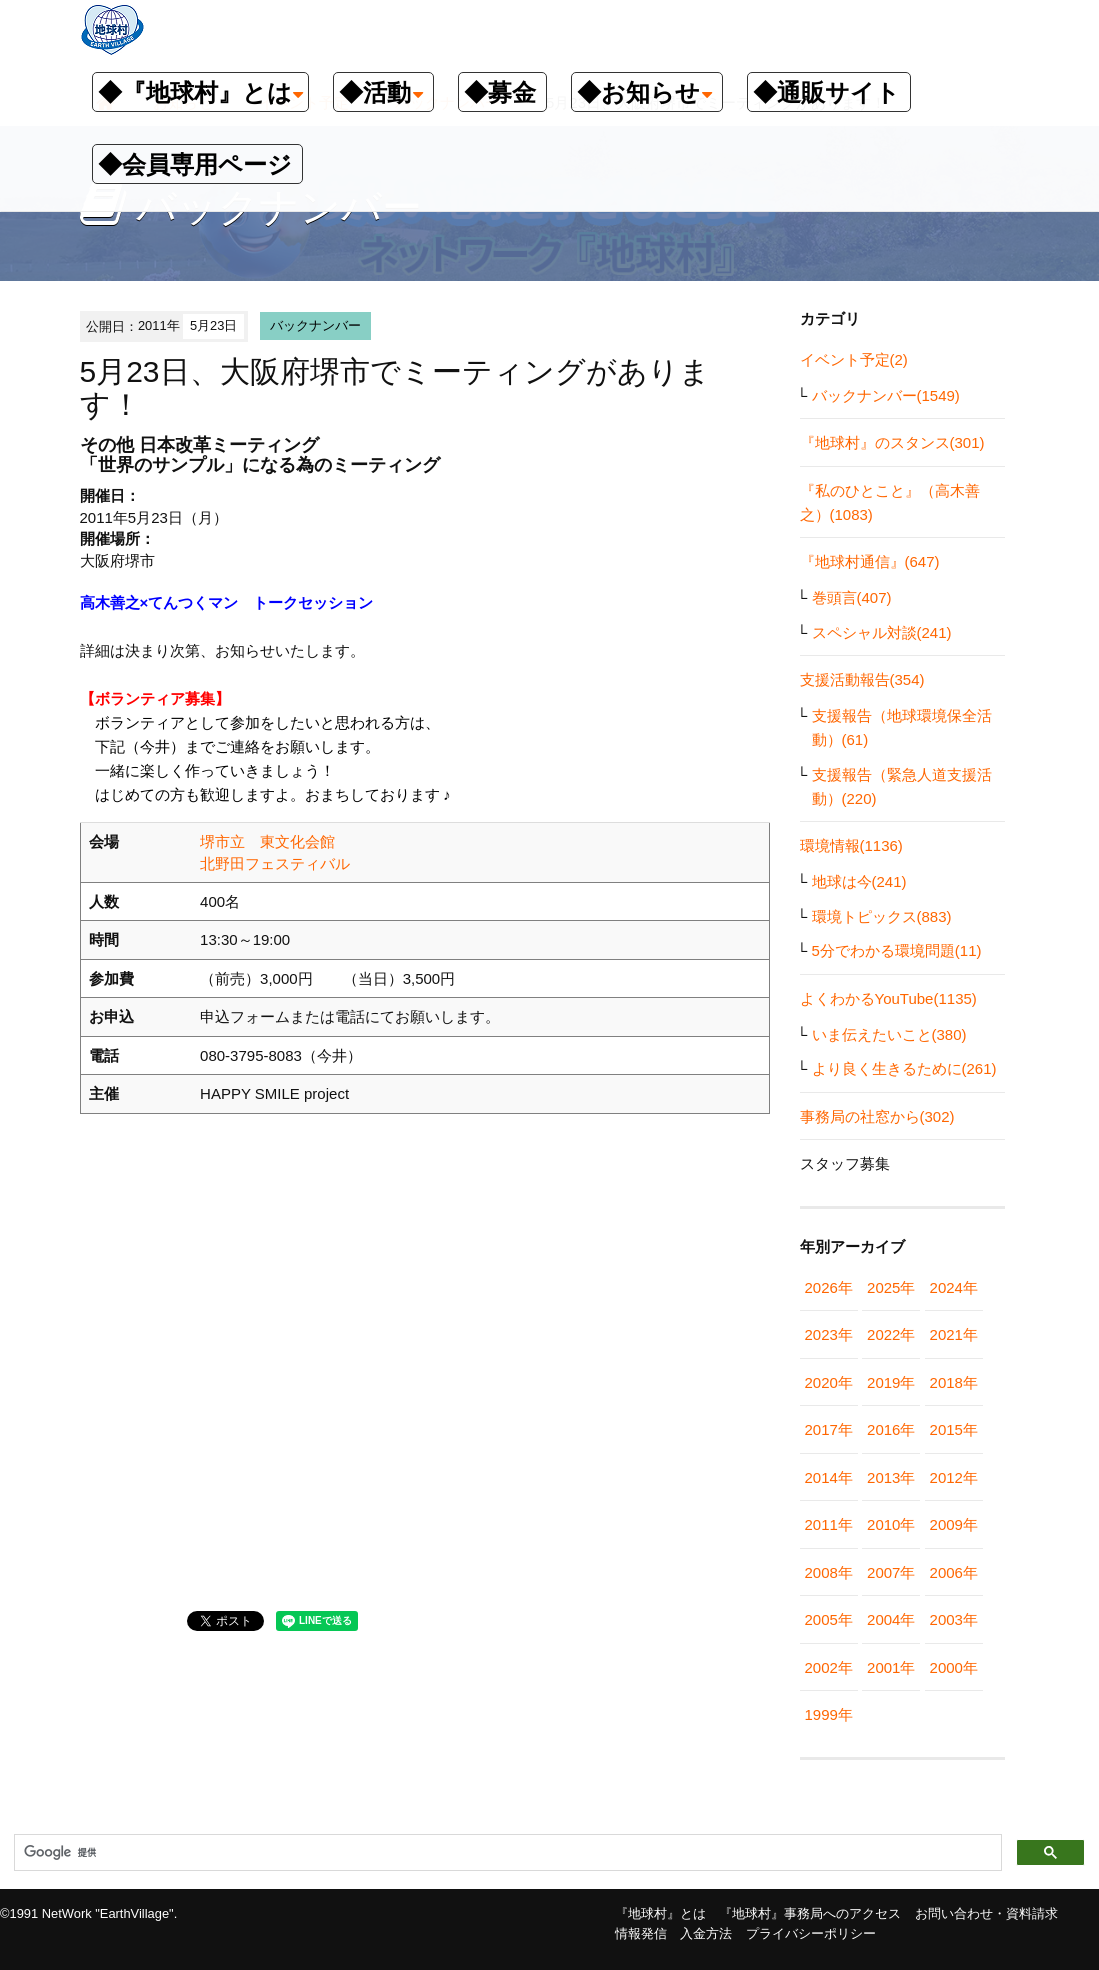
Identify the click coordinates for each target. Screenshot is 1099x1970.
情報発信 (641, 1933)
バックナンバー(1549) (886, 395)
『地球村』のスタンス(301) (892, 442)
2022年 (891, 1334)
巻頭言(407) (852, 597)
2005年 (829, 1619)
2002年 (829, 1667)
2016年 (891, 1429)
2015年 (954, 1429)
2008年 (829, 1572)
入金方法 (706, 1933)
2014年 (829, 1477)
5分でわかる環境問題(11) (897, 950)
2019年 (891, 1382)
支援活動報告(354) (862, 679)
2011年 (829, 1524)
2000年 (954, 1667)
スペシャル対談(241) (882, 632)
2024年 (954, 1287)
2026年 (829, 1287)
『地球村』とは (660, 1913)
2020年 (829, 1382)
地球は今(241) (859, 881)
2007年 (891, 1572)
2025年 (891, 1287)
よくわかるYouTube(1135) (888, 998)
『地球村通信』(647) (870, 561)
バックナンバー (315, 325)
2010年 (891, 1524)
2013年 (891, 1477)
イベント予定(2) (854, 359)
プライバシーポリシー (811, 1933)
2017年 (829, 1429)
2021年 (954, 1334)
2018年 (954, 1382)
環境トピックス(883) (882, 916)
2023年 (829, 1334)
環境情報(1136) (851, 845)
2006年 (954, 1572)
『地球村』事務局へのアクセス (810, 1913)
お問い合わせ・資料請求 (986, 1913)
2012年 (954, 1477)
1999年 (829, 1714)
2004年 (891, 1619)
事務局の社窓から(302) (877, 1116)
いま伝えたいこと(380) (889, 1034)
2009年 (954, 1524)
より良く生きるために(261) (904, 1068)
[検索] (506, 1853)
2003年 (954, 1619)
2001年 (891, 1667)
